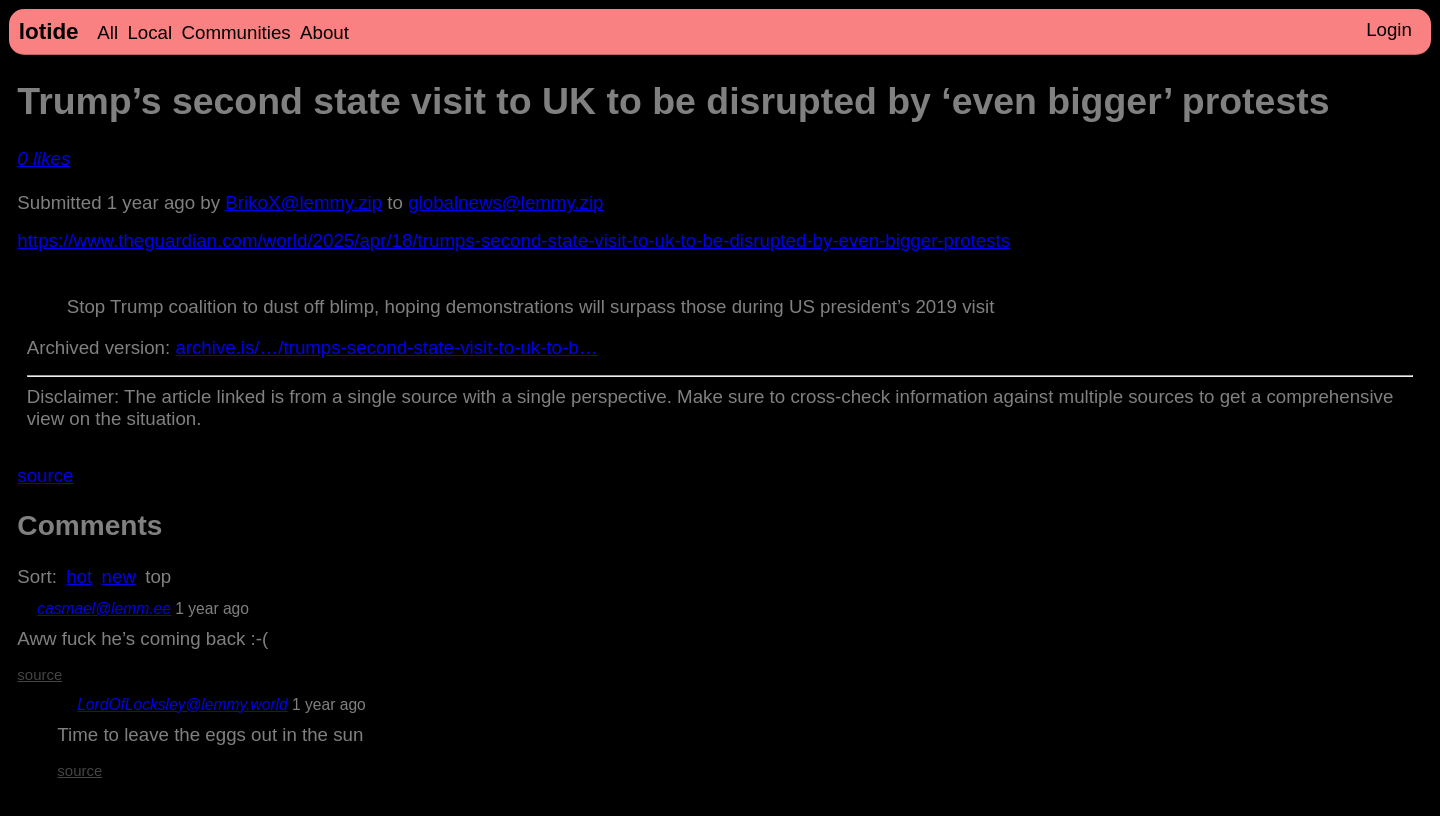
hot (79, 576)
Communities (236, 32)
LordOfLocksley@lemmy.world (182, 704)
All (107, 32)
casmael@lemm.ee (104, 608)
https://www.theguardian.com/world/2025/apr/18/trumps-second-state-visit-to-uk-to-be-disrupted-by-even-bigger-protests (513, 240)
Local (149, 32)
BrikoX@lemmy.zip (303, 202)
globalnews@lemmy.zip (505, 202)
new (119, 576)
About (324, 32)
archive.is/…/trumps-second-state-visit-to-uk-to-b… (386, 347)
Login (1389, 29)
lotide (49, 31)
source (45, 475)
